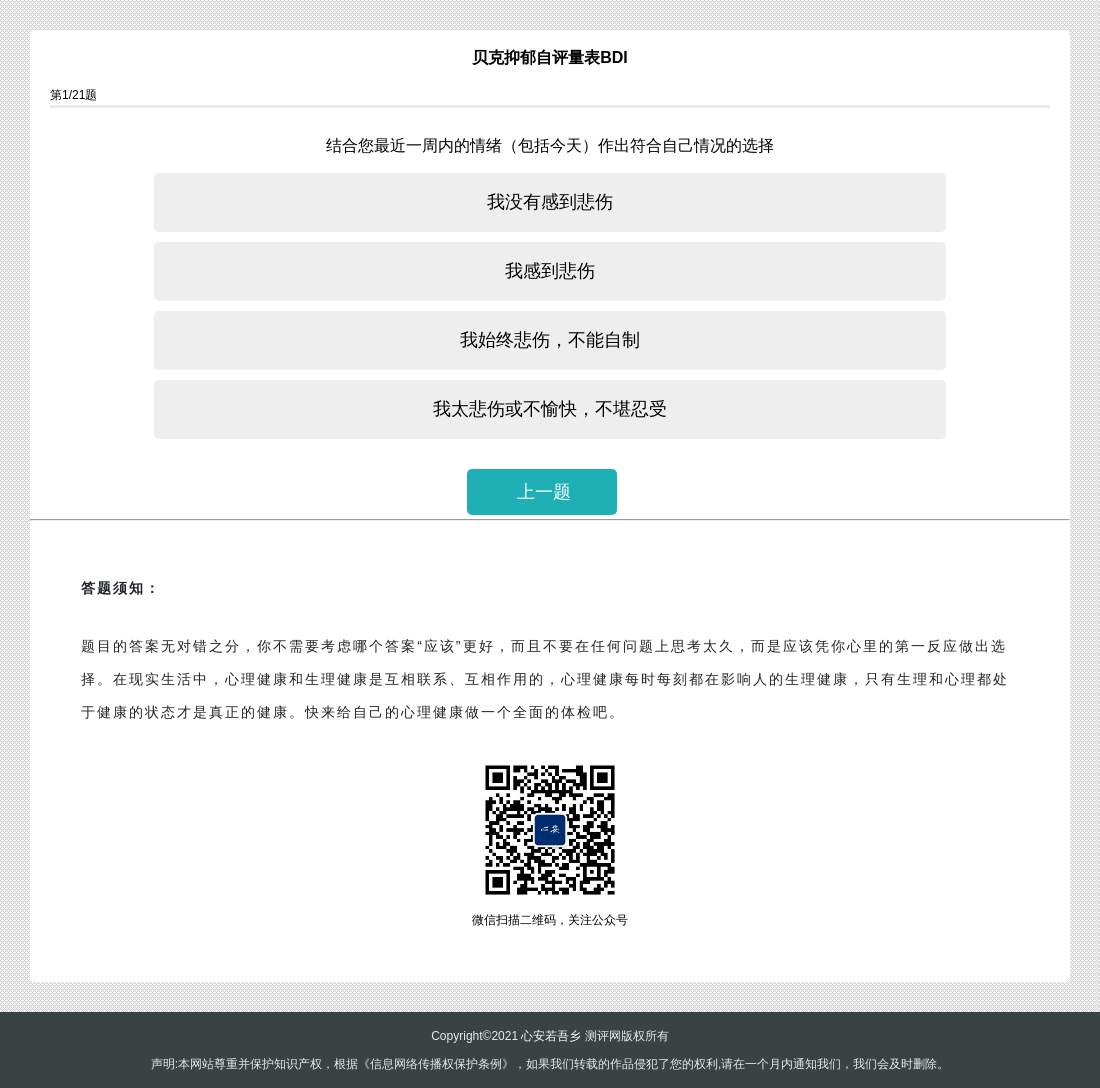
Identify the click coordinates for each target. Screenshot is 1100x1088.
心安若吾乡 (551, 1036)
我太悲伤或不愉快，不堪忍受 (550, 409)
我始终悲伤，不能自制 (550, 340)
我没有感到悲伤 (550, 202)
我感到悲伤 (550, 271)
